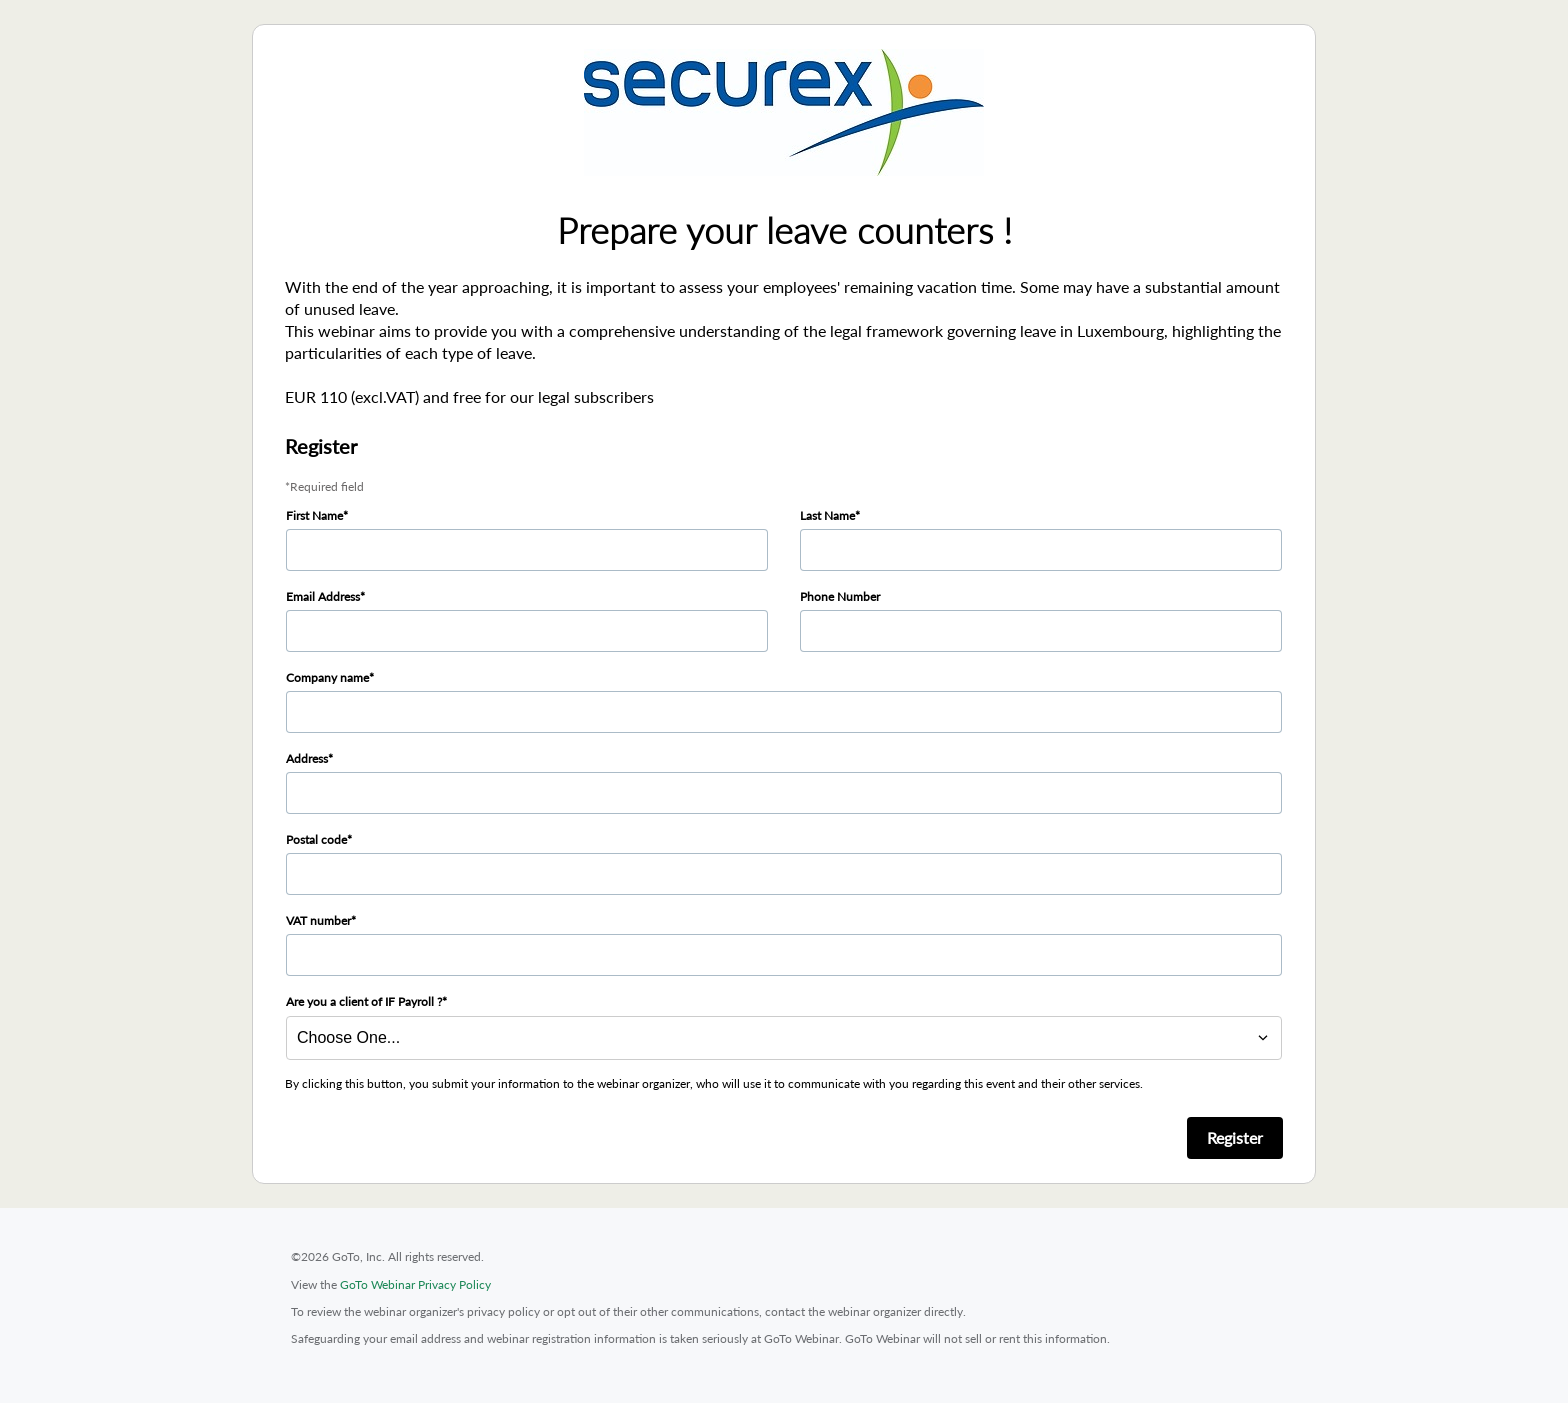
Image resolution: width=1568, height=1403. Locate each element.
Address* (309, 758)
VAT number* (321, 920)
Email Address (323, 596)
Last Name (827, 515)
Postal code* (319, 839)
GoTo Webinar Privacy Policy (415, 1284)
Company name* (330, 677)
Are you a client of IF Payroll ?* (366, 1001)
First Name (314, 515)
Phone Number (840, 596)
